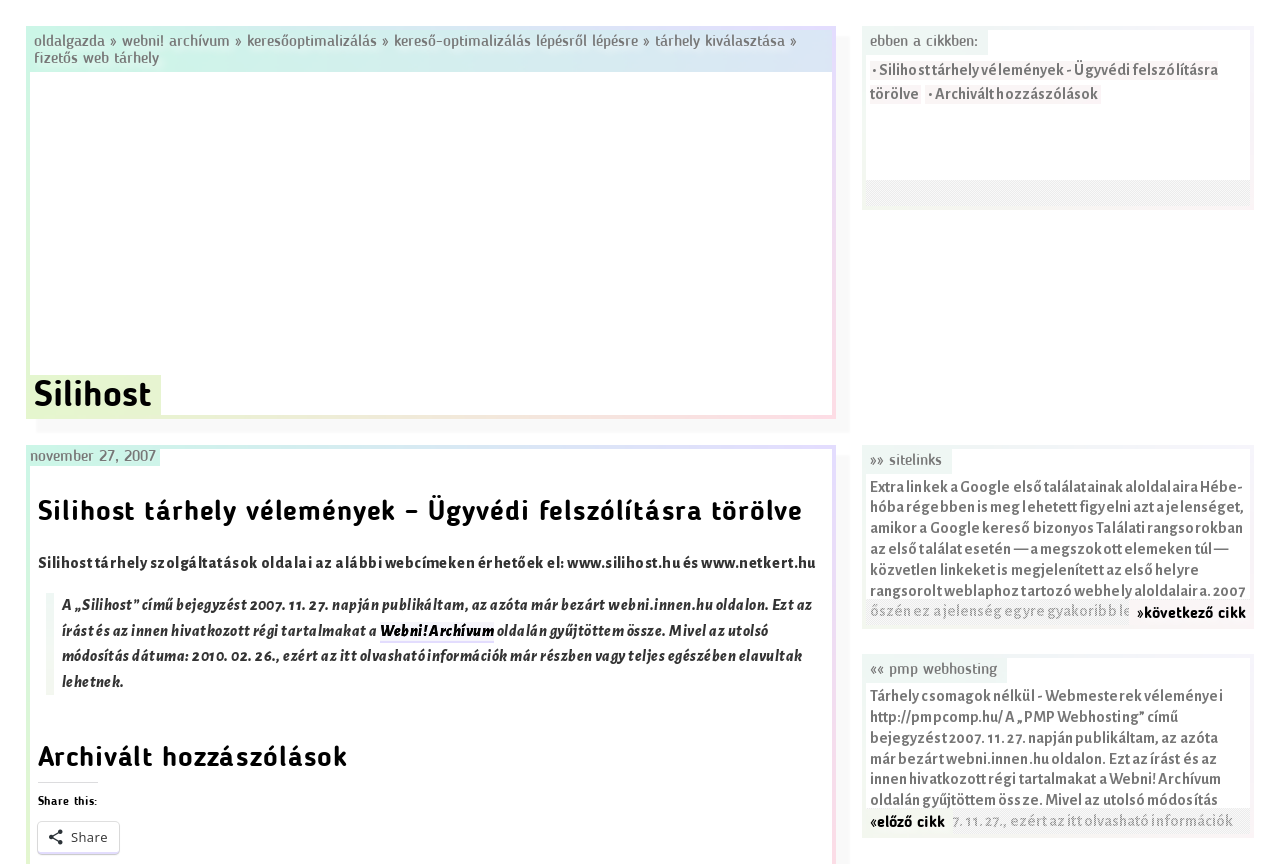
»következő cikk (1191, 614)
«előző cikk (907, 823)
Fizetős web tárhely (96, 59)
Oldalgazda (72, 42)
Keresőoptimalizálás (312, 42)
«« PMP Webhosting (933, 670)
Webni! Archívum (176, 42)
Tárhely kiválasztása (720, 42)
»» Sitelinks (906, 461)
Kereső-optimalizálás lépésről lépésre (516, 42)
